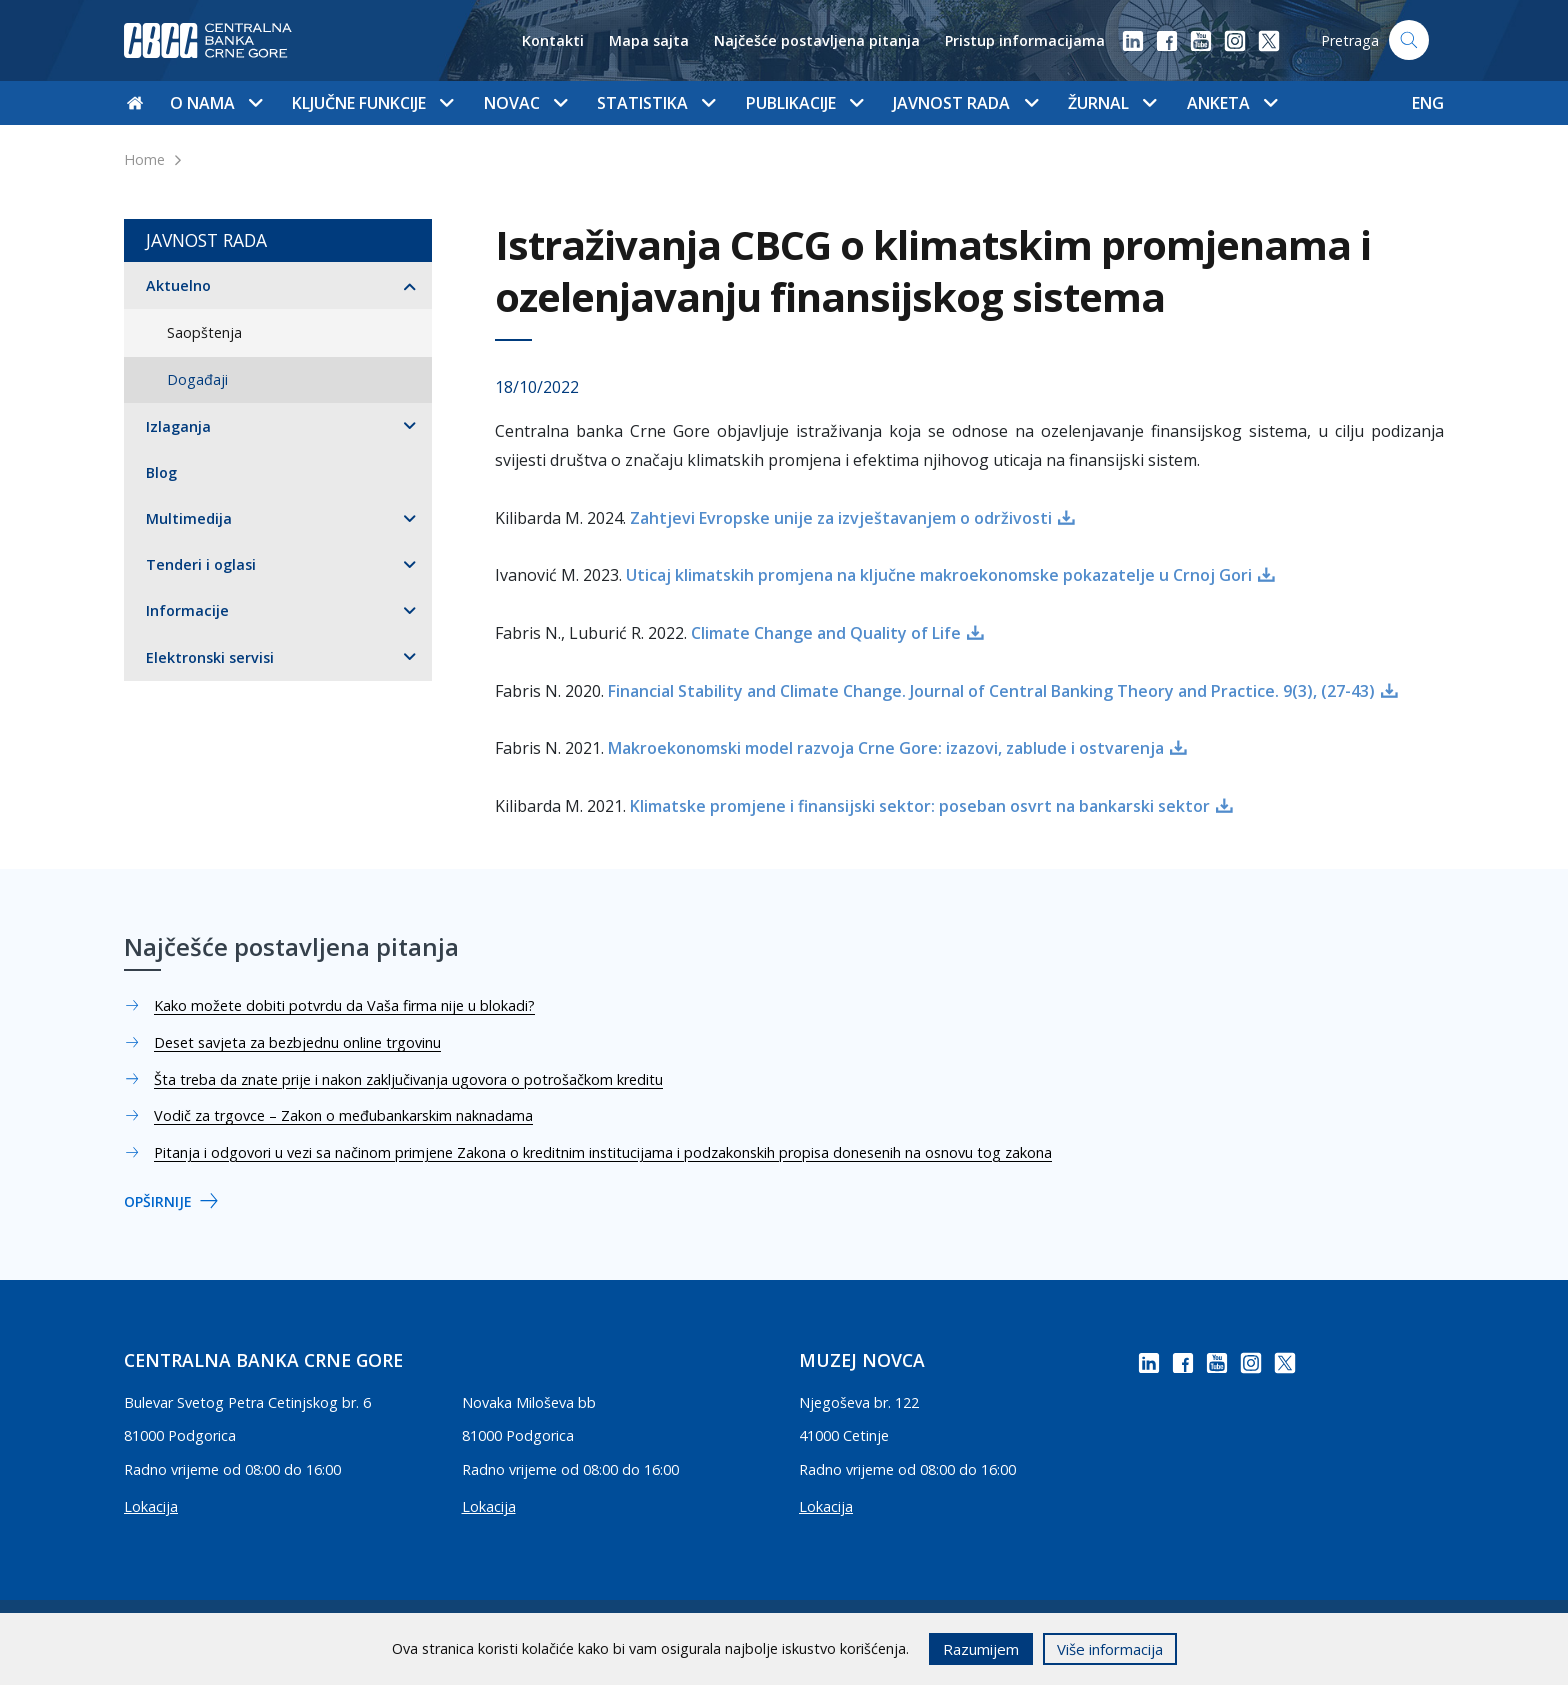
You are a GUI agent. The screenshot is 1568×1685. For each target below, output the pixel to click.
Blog (161, 472)
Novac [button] (525, 103)
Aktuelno (178, 285)
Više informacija (1110, 1649)
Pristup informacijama (1025, 40)
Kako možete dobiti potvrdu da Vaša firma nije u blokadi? (344, 1005)
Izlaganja (178, 426)
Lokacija (151, 1506)
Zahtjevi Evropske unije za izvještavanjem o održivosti (841, 518)
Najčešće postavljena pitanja (817, 40)
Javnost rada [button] (965, 103)
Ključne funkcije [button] (372, 103)
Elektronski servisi (210, 657)
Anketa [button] (1232, 103)
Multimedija (189, 518)
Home (144, 159)
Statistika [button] (656, 103)
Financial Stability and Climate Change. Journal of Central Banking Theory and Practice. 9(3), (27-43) (991, 691)
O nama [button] (216, 103)
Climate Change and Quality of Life (826, 633)
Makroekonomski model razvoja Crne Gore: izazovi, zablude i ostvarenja (886, 748)
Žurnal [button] (1112, 103)
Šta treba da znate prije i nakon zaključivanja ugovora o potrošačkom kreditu (408, 1079)
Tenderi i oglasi (201, 564)
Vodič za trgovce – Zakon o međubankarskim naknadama (343, 1115)
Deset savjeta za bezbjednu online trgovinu (297, 1042)
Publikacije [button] (804, 103)
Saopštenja (204, 332)
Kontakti (553, 40)
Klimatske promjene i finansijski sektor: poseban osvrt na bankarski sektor (920, 806)
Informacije (187, 610)
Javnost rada (206, 240)
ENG (1428, 103)
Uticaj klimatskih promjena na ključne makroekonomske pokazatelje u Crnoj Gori (939, 575)
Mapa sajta (649, 40)
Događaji (197, 379)
